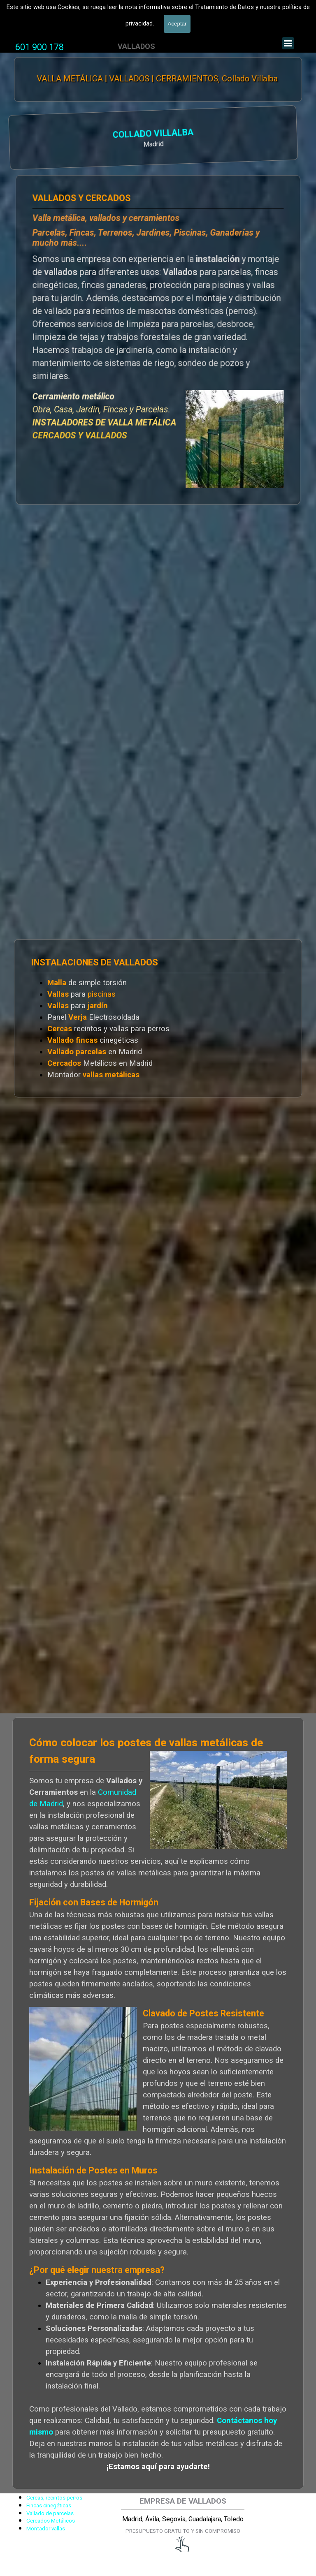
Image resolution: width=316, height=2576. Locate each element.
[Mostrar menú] (288, 43)
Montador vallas (45, 2528)
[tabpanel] (39, 47)
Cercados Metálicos (50, 2521)
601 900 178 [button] (39, 47)
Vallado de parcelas (50, 2513)
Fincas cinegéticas (48, 2505)
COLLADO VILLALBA (46, 135)
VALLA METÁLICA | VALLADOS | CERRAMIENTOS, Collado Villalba (157, 79)
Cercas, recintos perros (54, 2498)
